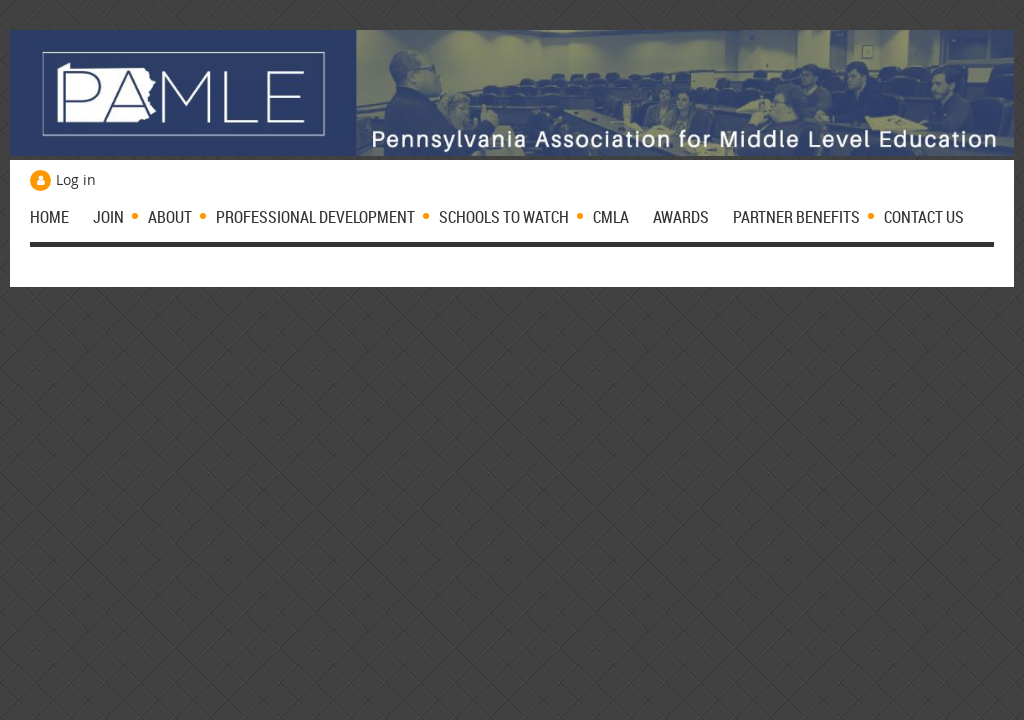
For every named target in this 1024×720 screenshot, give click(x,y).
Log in (76, 179)
